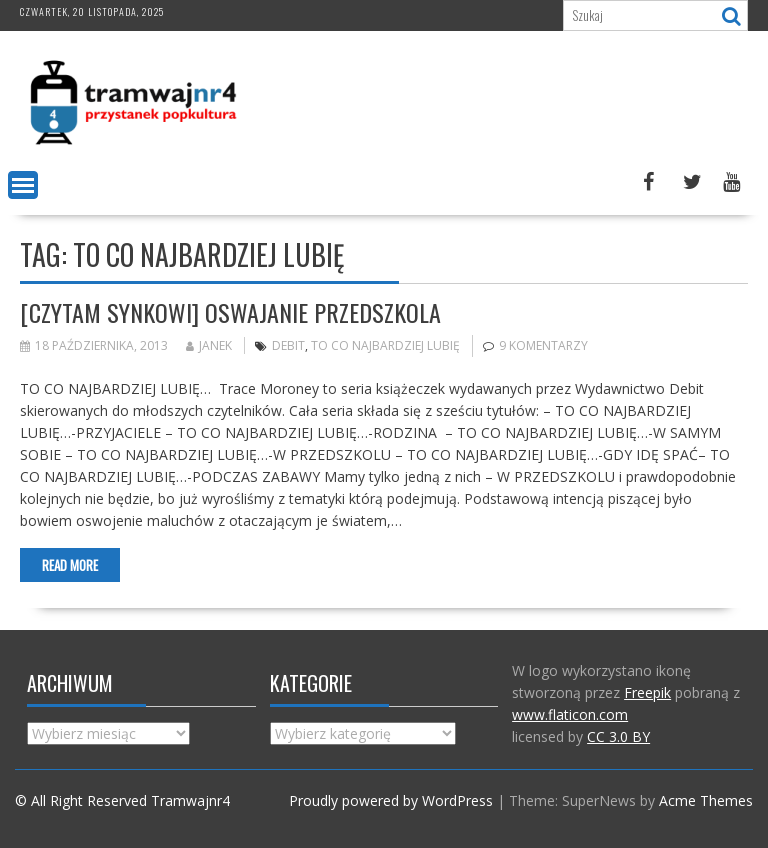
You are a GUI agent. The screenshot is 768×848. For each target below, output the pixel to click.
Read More (70, 565)
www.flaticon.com (570, 714)
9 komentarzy (543, 345)
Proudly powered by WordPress (391, 800)
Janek (209, 345)
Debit (288, 345)
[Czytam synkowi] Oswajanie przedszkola (230, 312)
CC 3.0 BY (618, 736)
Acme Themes (706, 800)
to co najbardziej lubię (385, 345)
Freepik (647, 692)
